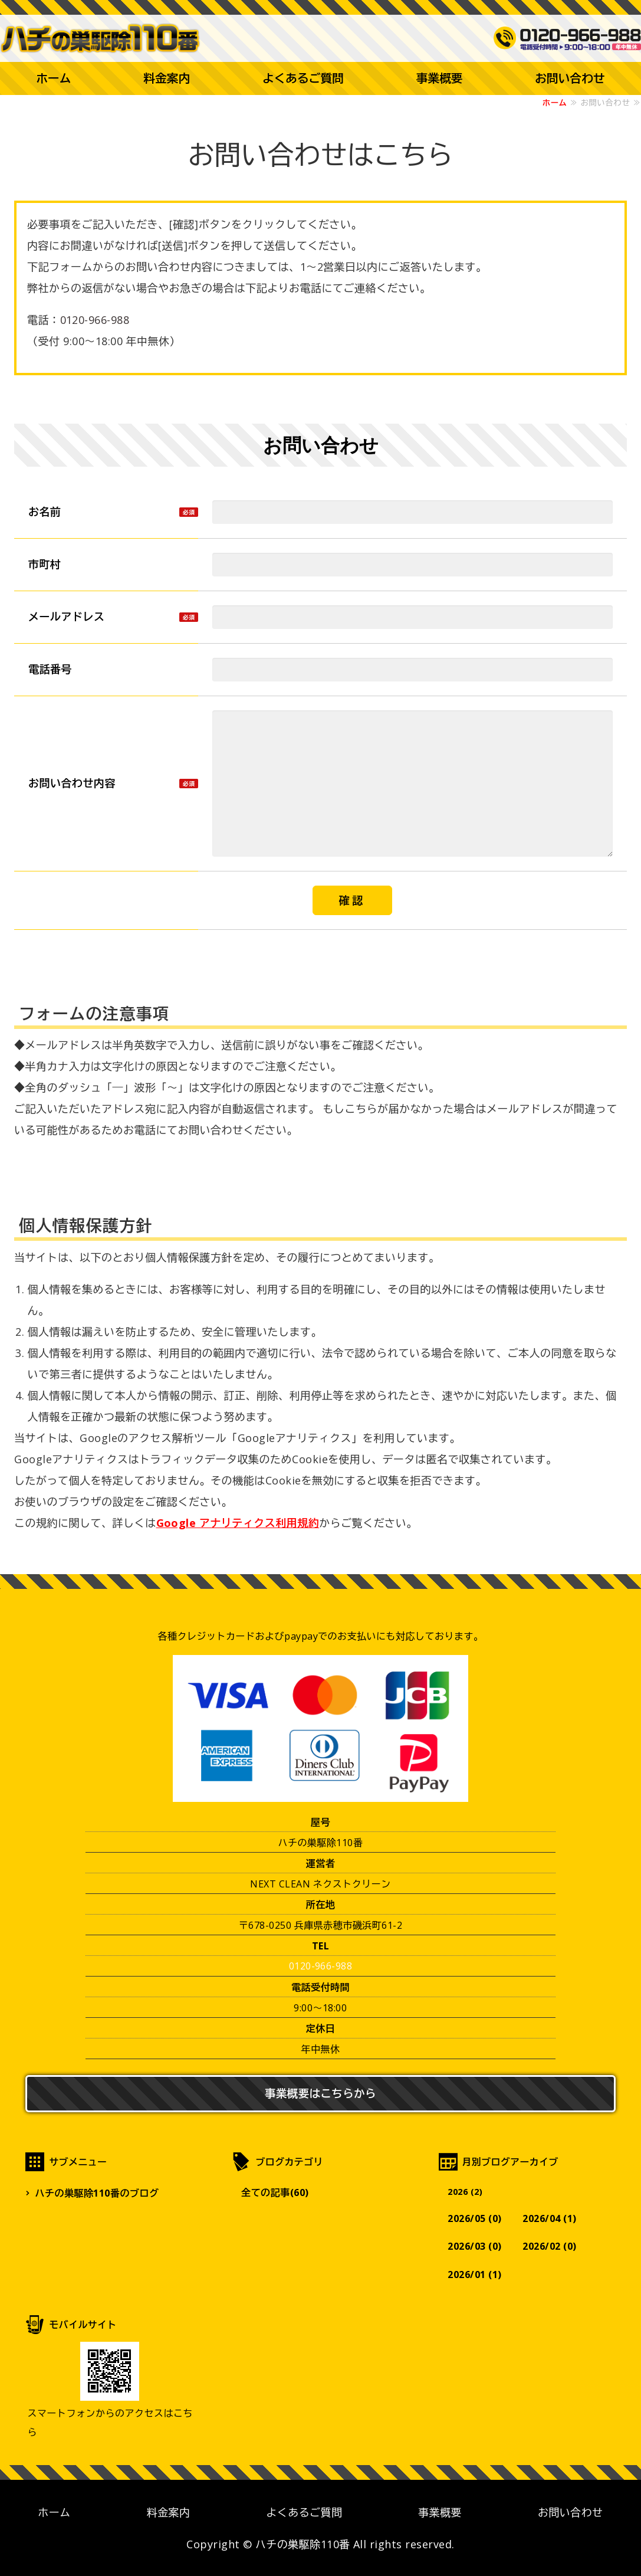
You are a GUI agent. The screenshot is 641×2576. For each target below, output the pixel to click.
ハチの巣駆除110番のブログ (97, 2192)
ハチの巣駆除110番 (302, 2544)
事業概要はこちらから (320, 2092)
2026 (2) (465, 2191)
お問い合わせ (570, 2512)
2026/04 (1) (551, 2218)
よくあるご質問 (303, 78)
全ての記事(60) (275, 2192)
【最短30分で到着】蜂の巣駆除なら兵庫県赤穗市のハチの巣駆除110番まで (103, 38)
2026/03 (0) (475, 2246)
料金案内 (166, 78)
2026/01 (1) (475, 2275)
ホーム (53, 78)
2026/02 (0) (551, 2246)
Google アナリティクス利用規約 (238, 1522)
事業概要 (439, 78)
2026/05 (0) (475, 2218)
